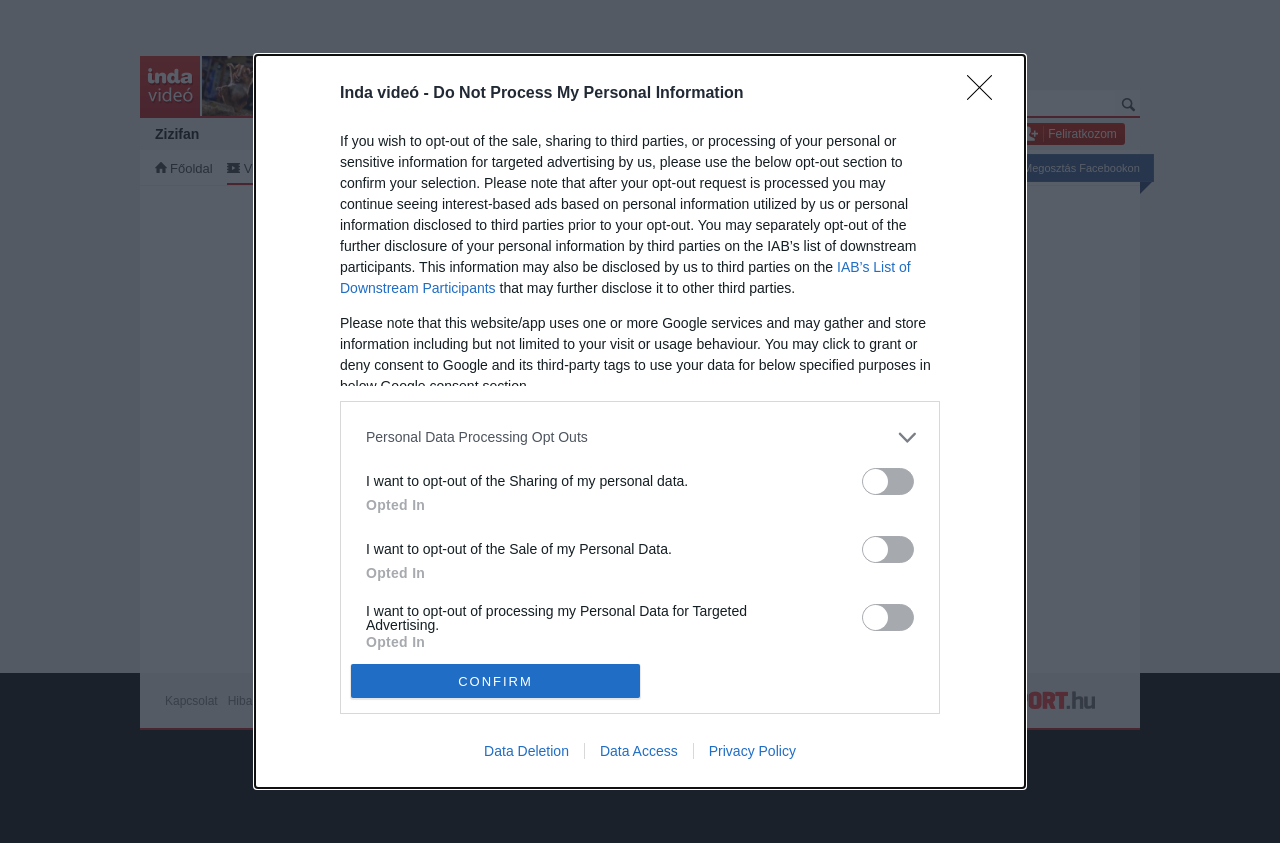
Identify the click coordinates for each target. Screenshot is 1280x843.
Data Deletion (526, 751)
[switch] (888, 481)
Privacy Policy (752, 751)
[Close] (986, 94)
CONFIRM (495, 680)
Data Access (639, 751)
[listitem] (640, 437)
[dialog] (640, 422)
